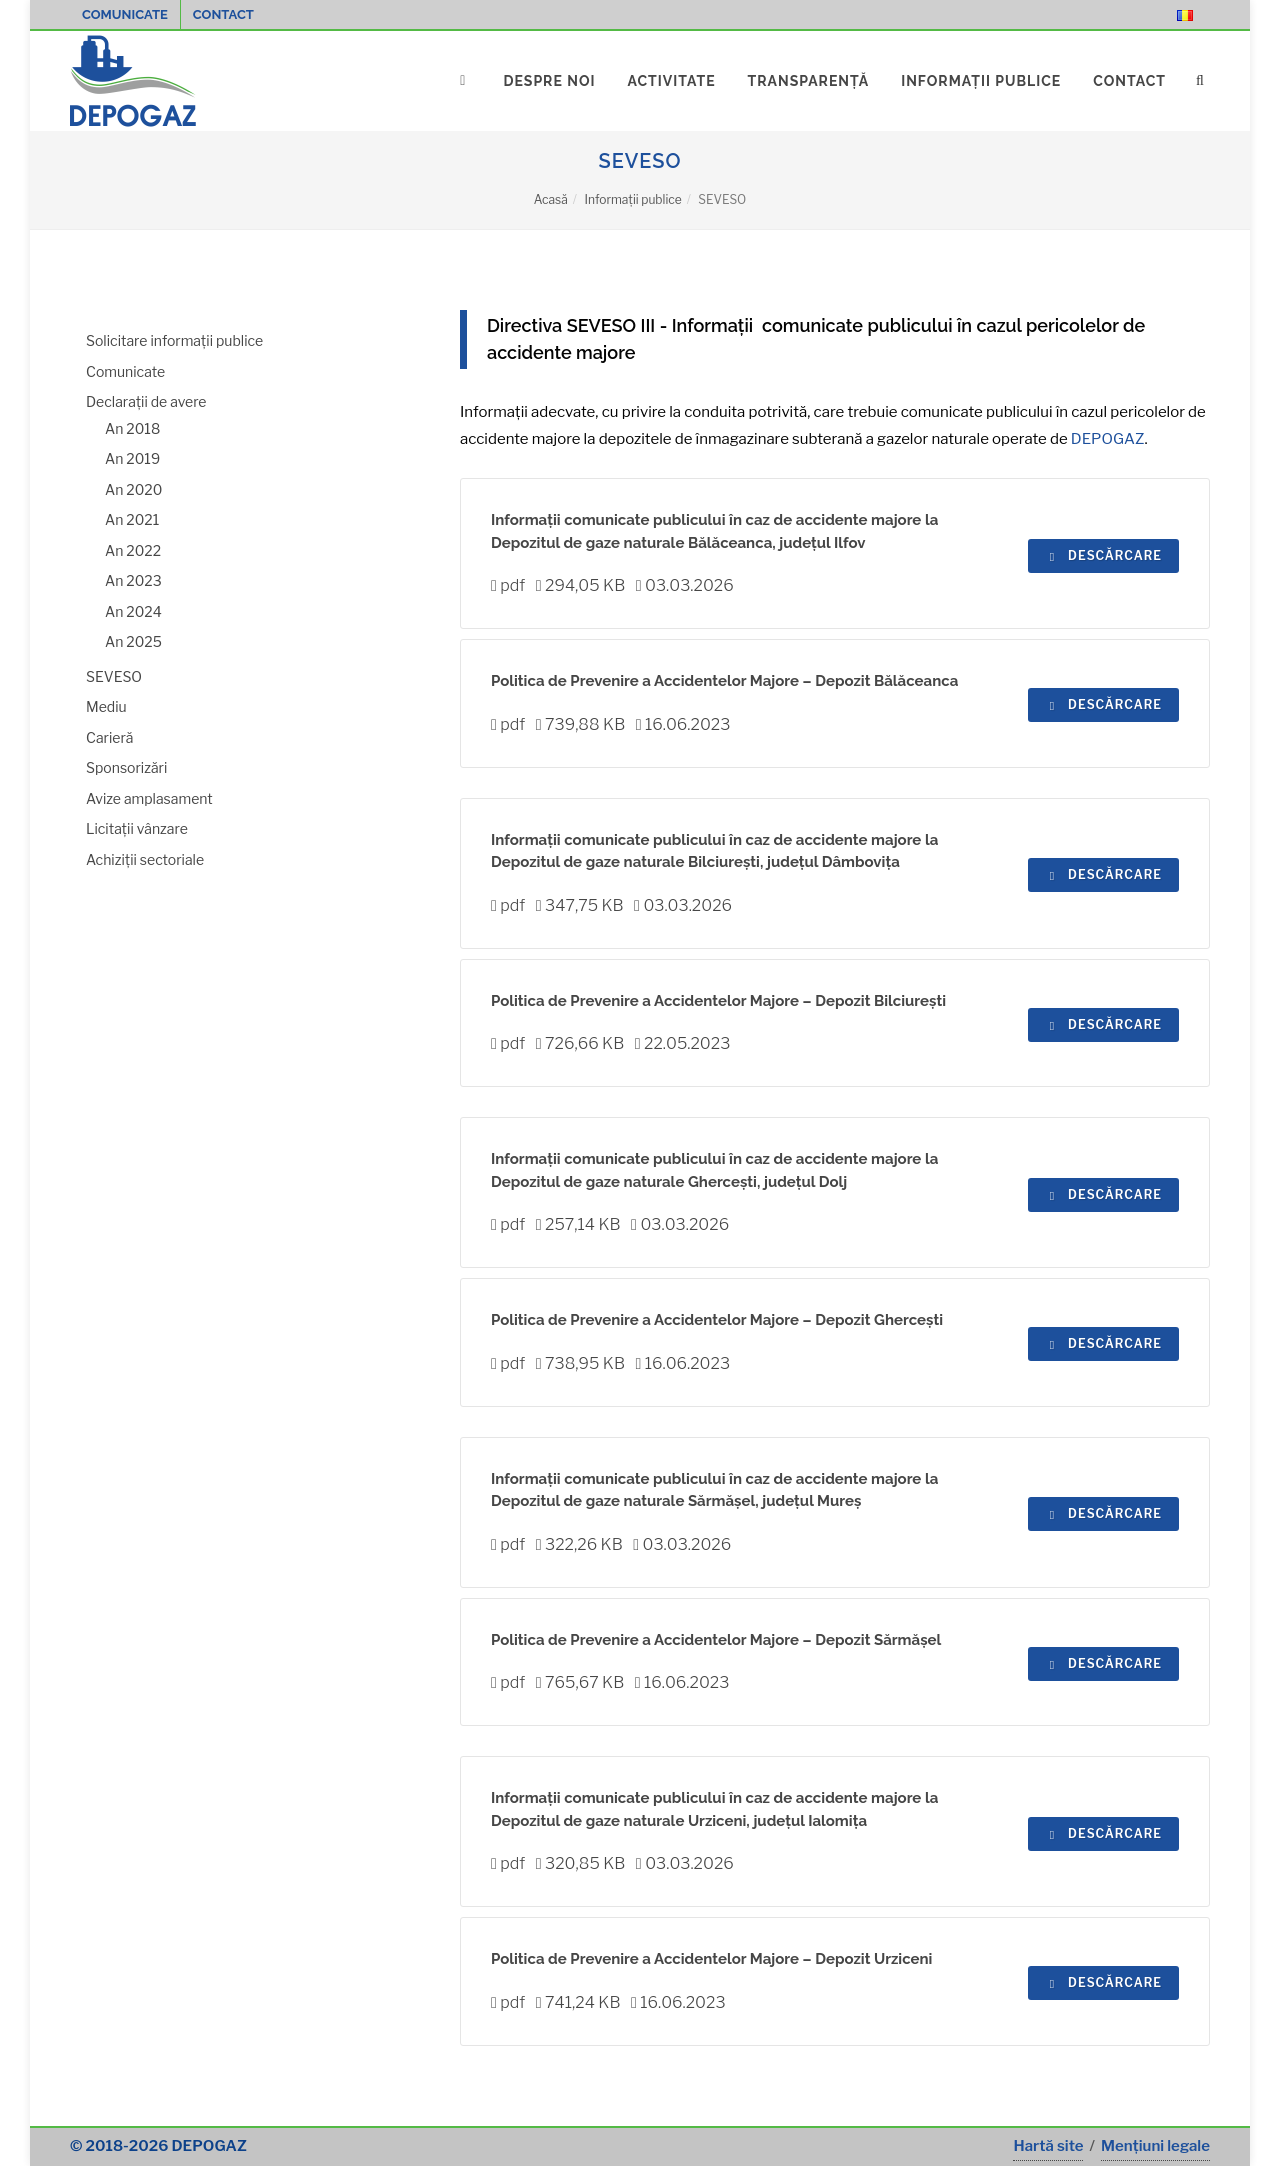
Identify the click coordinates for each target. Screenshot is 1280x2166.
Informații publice (632, 199)
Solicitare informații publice (174, 340)
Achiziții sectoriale (145, 859)
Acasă (551, 199)
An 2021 (132, 519)
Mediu (106, 706)
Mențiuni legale (1155, 2146)
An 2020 (133, 489)
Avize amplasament (149, 798)
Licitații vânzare (137, 828)
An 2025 (133, 641)
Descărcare (1103, 555)
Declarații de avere (146, 401)
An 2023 (133, 580)
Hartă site (1048, 2146)
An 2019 (132, 458)
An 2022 (133, 550)
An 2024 (133, 611)
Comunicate (125, 14)
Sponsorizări (126, 767)
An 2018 (132, 428)
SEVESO (114, 676)
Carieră (109, 737)
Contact (223, 14)
